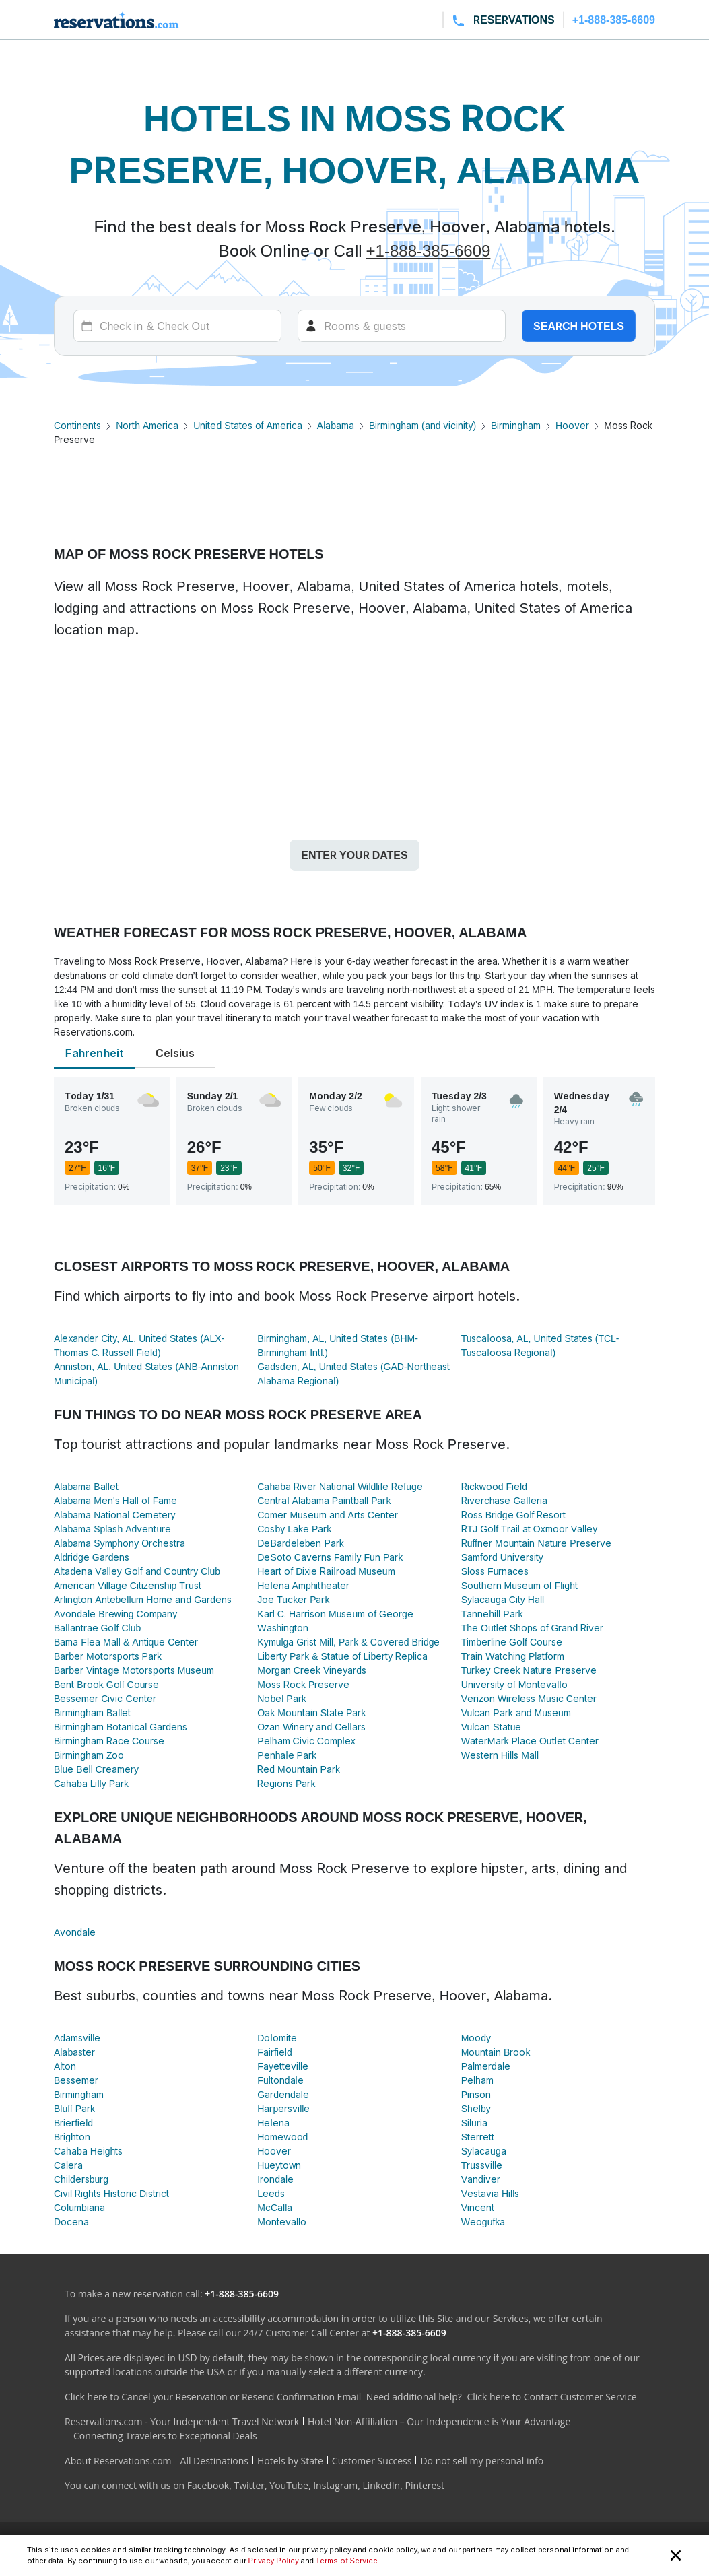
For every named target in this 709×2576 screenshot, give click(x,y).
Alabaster (74, 2052)
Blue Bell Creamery (96, 1769)
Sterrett (477, 2136)
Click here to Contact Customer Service (551, 2396)
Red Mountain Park (298, 1769)
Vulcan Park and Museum (516, 1712)
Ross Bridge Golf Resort (513, 1514)
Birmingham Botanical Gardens (120, 1726)
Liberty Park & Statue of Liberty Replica (342, 1656)
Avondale (75, 1932)
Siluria (474, 2122)
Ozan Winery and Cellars (311, 1726)
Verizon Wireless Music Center (529, 1698)
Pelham (477, 2080)
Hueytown (279, 2165)
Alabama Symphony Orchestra (119, 1543)
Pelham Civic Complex (306, 1741)
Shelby (476, 2108)
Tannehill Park (492, 1613)
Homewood (282, 2136)
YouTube (288, 2485)
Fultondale (280, 2080)
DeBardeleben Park (300, 1543)
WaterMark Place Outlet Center (530, 1741)
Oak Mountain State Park (311, 1712)
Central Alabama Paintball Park (324, 1500)
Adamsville (77, 2037)
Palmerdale (485, 2066)
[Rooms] (402, 326)
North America (147, 425)
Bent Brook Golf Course (106, 1684)
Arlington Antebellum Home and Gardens (143, 1599)
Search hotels (578, 326)
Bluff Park (74, 2108)
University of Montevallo (514, 1684)
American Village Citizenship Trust (127, 1585)
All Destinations (214, 2460)
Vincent (477, 2207)
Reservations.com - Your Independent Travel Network (182, 2421)
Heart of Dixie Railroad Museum (326, 1571)
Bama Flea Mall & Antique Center (126, 1642)
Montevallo (281, 2221)
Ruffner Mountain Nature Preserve (536, 1543)
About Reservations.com (118, 2460)
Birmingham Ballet (92, 1712)
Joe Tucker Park (293, 1599)
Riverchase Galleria (504, 1500)
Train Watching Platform (513, 1656)
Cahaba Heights (88, 2151)
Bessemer (76, 2080)
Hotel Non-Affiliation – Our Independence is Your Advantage (439, 2421)
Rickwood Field (494, 1486)
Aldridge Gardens (91, 1557)
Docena (71, 2221)
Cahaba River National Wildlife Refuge (339, 1486)
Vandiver (480, 2179)
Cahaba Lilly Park (91, 1783)
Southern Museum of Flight (519, 1585)
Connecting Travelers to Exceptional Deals (165, 2435)
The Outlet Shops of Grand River (532, 1627)
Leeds (271, 2193)
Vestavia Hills (490, 2193)
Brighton (72, 2136)
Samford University (502, 1557)
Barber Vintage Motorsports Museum (134, 1670)
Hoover (572, 425)
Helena (273, 2122)
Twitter (249, 2485)
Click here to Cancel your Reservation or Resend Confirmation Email (213, 2396)
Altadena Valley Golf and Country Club (137, 1571)
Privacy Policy (273, 2560)
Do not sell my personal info (481, 2460)
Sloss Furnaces (495, 1571)
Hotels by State (290, 2460)
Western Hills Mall (500, 1755)
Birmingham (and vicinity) (422, 425)
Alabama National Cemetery (115, 1514)
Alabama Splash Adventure (112, 1528)
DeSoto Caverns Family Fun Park (330, 1557)
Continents (77, 425)
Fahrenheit (94, 1053)
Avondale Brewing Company (115, 1613)
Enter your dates (354, 855)
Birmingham (516, 425)
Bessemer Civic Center (105, 1698)
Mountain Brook (496, 2052)
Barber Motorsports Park (108, 1656)
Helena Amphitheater (303, 1585)
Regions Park (286, 1783)
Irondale (275, 2179)
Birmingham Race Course (109, 1741)
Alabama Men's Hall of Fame (115, 1500)
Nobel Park (281, 1698)
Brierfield (73, 2122)
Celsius (175, 1053)
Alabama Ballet (86, 1486)
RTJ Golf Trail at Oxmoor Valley (529, 1528)
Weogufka (483, 2221)
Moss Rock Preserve (303, 1684)
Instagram (335, 2485)
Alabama (335, 425)
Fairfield (274, 2052)
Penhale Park (286, 1755)
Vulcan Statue (491, 1726)
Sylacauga (483, 2151)
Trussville (482, 2165)
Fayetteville (282, 2066)
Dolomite (276, 2037)
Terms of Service (347, 2560)
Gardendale (283, 2094)
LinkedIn (381, 2485)
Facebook (208, 2485)
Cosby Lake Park (294, 1528)
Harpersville (283, 2108)
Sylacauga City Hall (502, 1599)
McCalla (274, 2207)
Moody (476, 2037)
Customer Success (372, 2460)
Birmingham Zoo (89, 1755)
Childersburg (81, 2179)
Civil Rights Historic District (111, 2193)
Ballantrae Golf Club (97, 1627)
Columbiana (79, 2207)
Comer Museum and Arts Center (327, 1514)
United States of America (247, 425)
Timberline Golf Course (511, 1642)
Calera (68, 2165)
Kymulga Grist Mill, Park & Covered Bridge (348, 1642)
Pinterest (424, 2485)
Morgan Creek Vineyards (311, 1670)
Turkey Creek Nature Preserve (529, 1670)
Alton (65, 2066)
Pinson (476, 2094)
